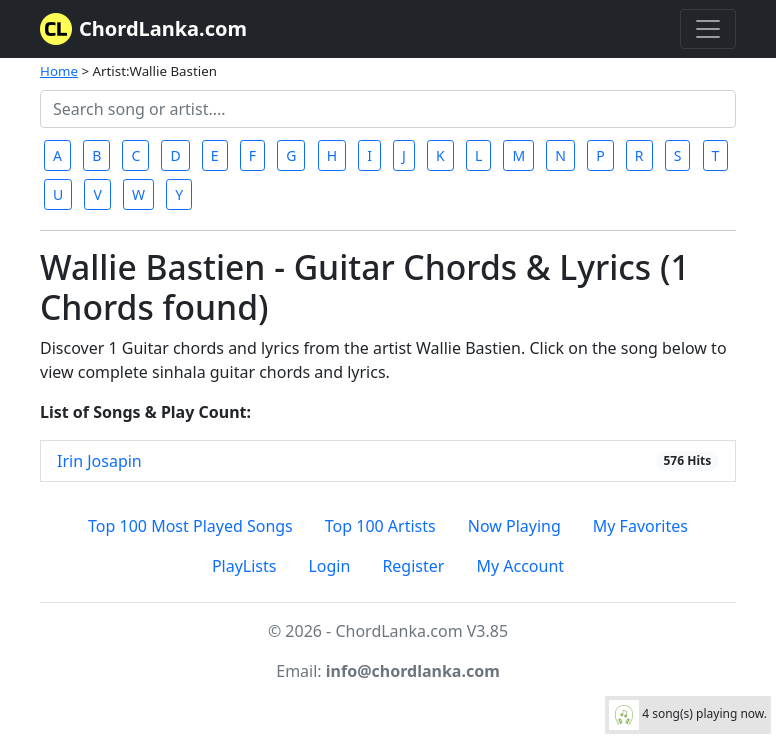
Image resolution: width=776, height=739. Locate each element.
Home (59, 71)
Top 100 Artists (380, 526)
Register (413, 566)
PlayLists (244, 566)
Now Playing (514, 526)
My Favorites (640, 526)
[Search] (388, 109)
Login (329, 566)
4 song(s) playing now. (688, 715)
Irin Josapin (99, 461)
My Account (520, 566)
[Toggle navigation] (708, 29)
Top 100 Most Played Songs (190, 526)
